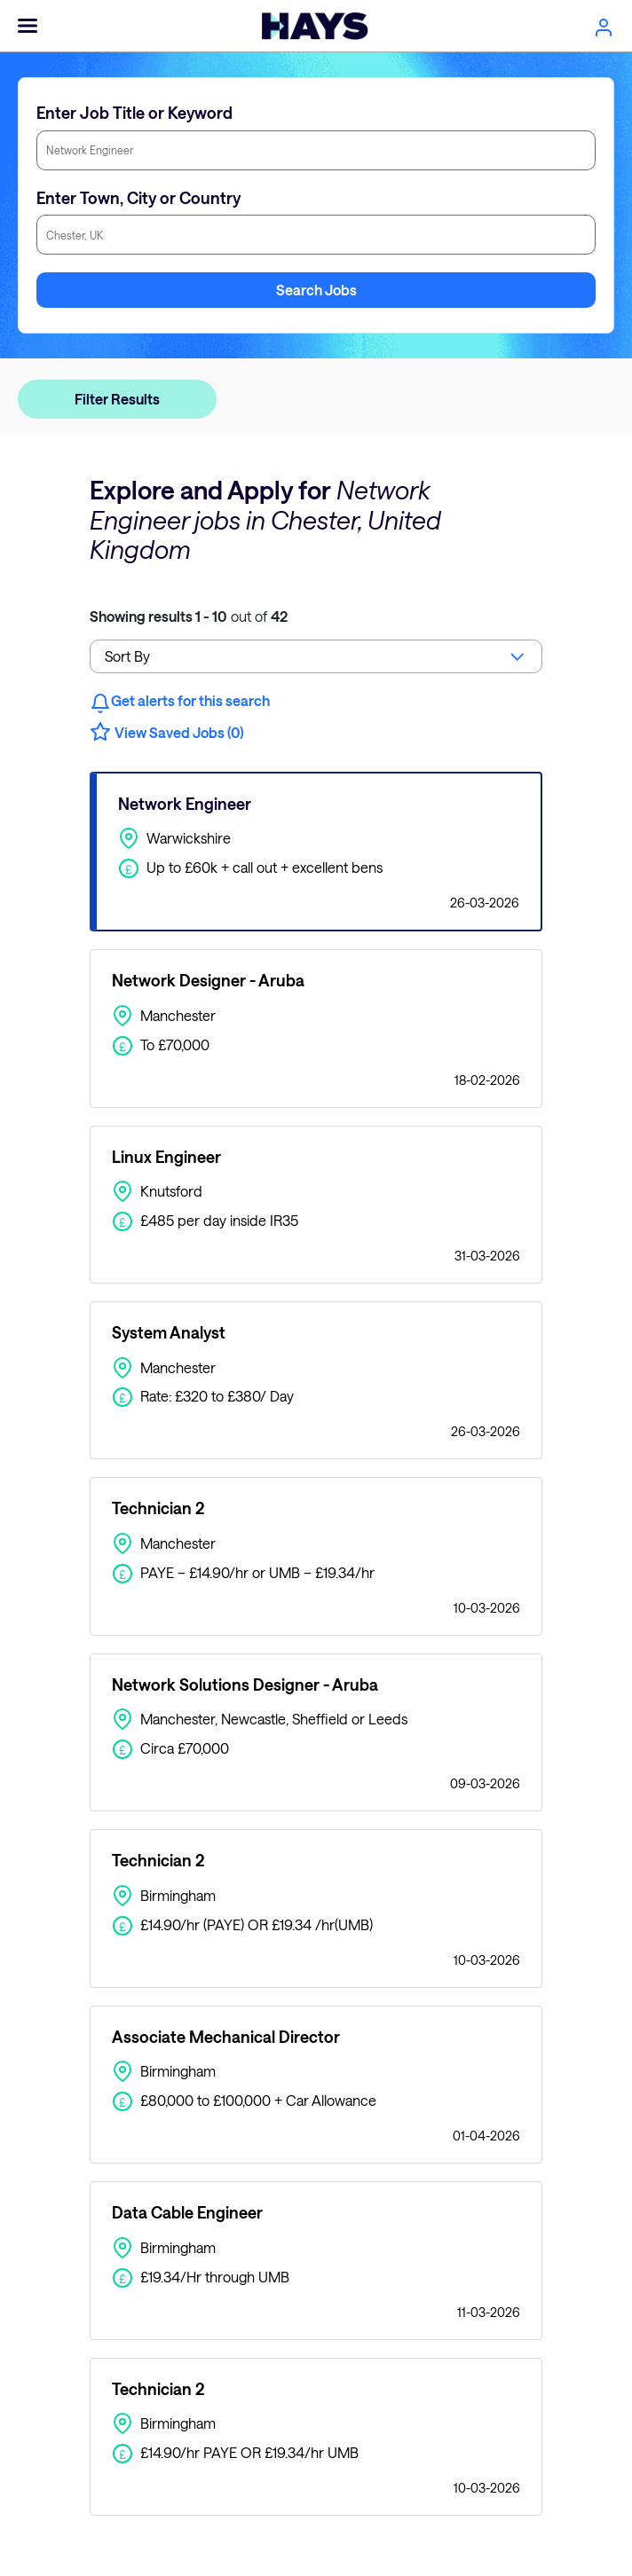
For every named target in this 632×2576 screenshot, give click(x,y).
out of (189, 616)
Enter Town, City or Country (138, 198)
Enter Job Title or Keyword (134, 112)
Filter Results (117, 398)
